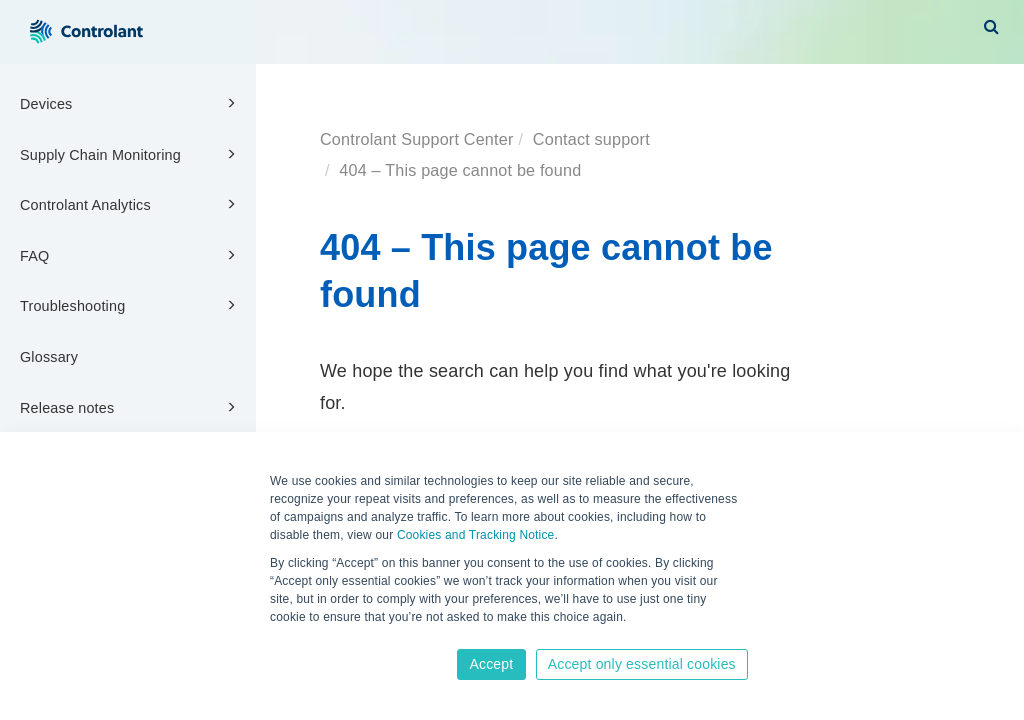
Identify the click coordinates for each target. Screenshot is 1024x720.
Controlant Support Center (416, 139)
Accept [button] (491, 664)
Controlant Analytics (131, 204)
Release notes (131, 407)
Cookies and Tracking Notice (476, 535)
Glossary (49, 357)
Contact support (591, 139)
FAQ (131, 255)
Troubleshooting (131, 305)
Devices (131, 103)
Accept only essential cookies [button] (642, 664)
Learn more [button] (303, 637)
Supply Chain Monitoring (131, 154)
